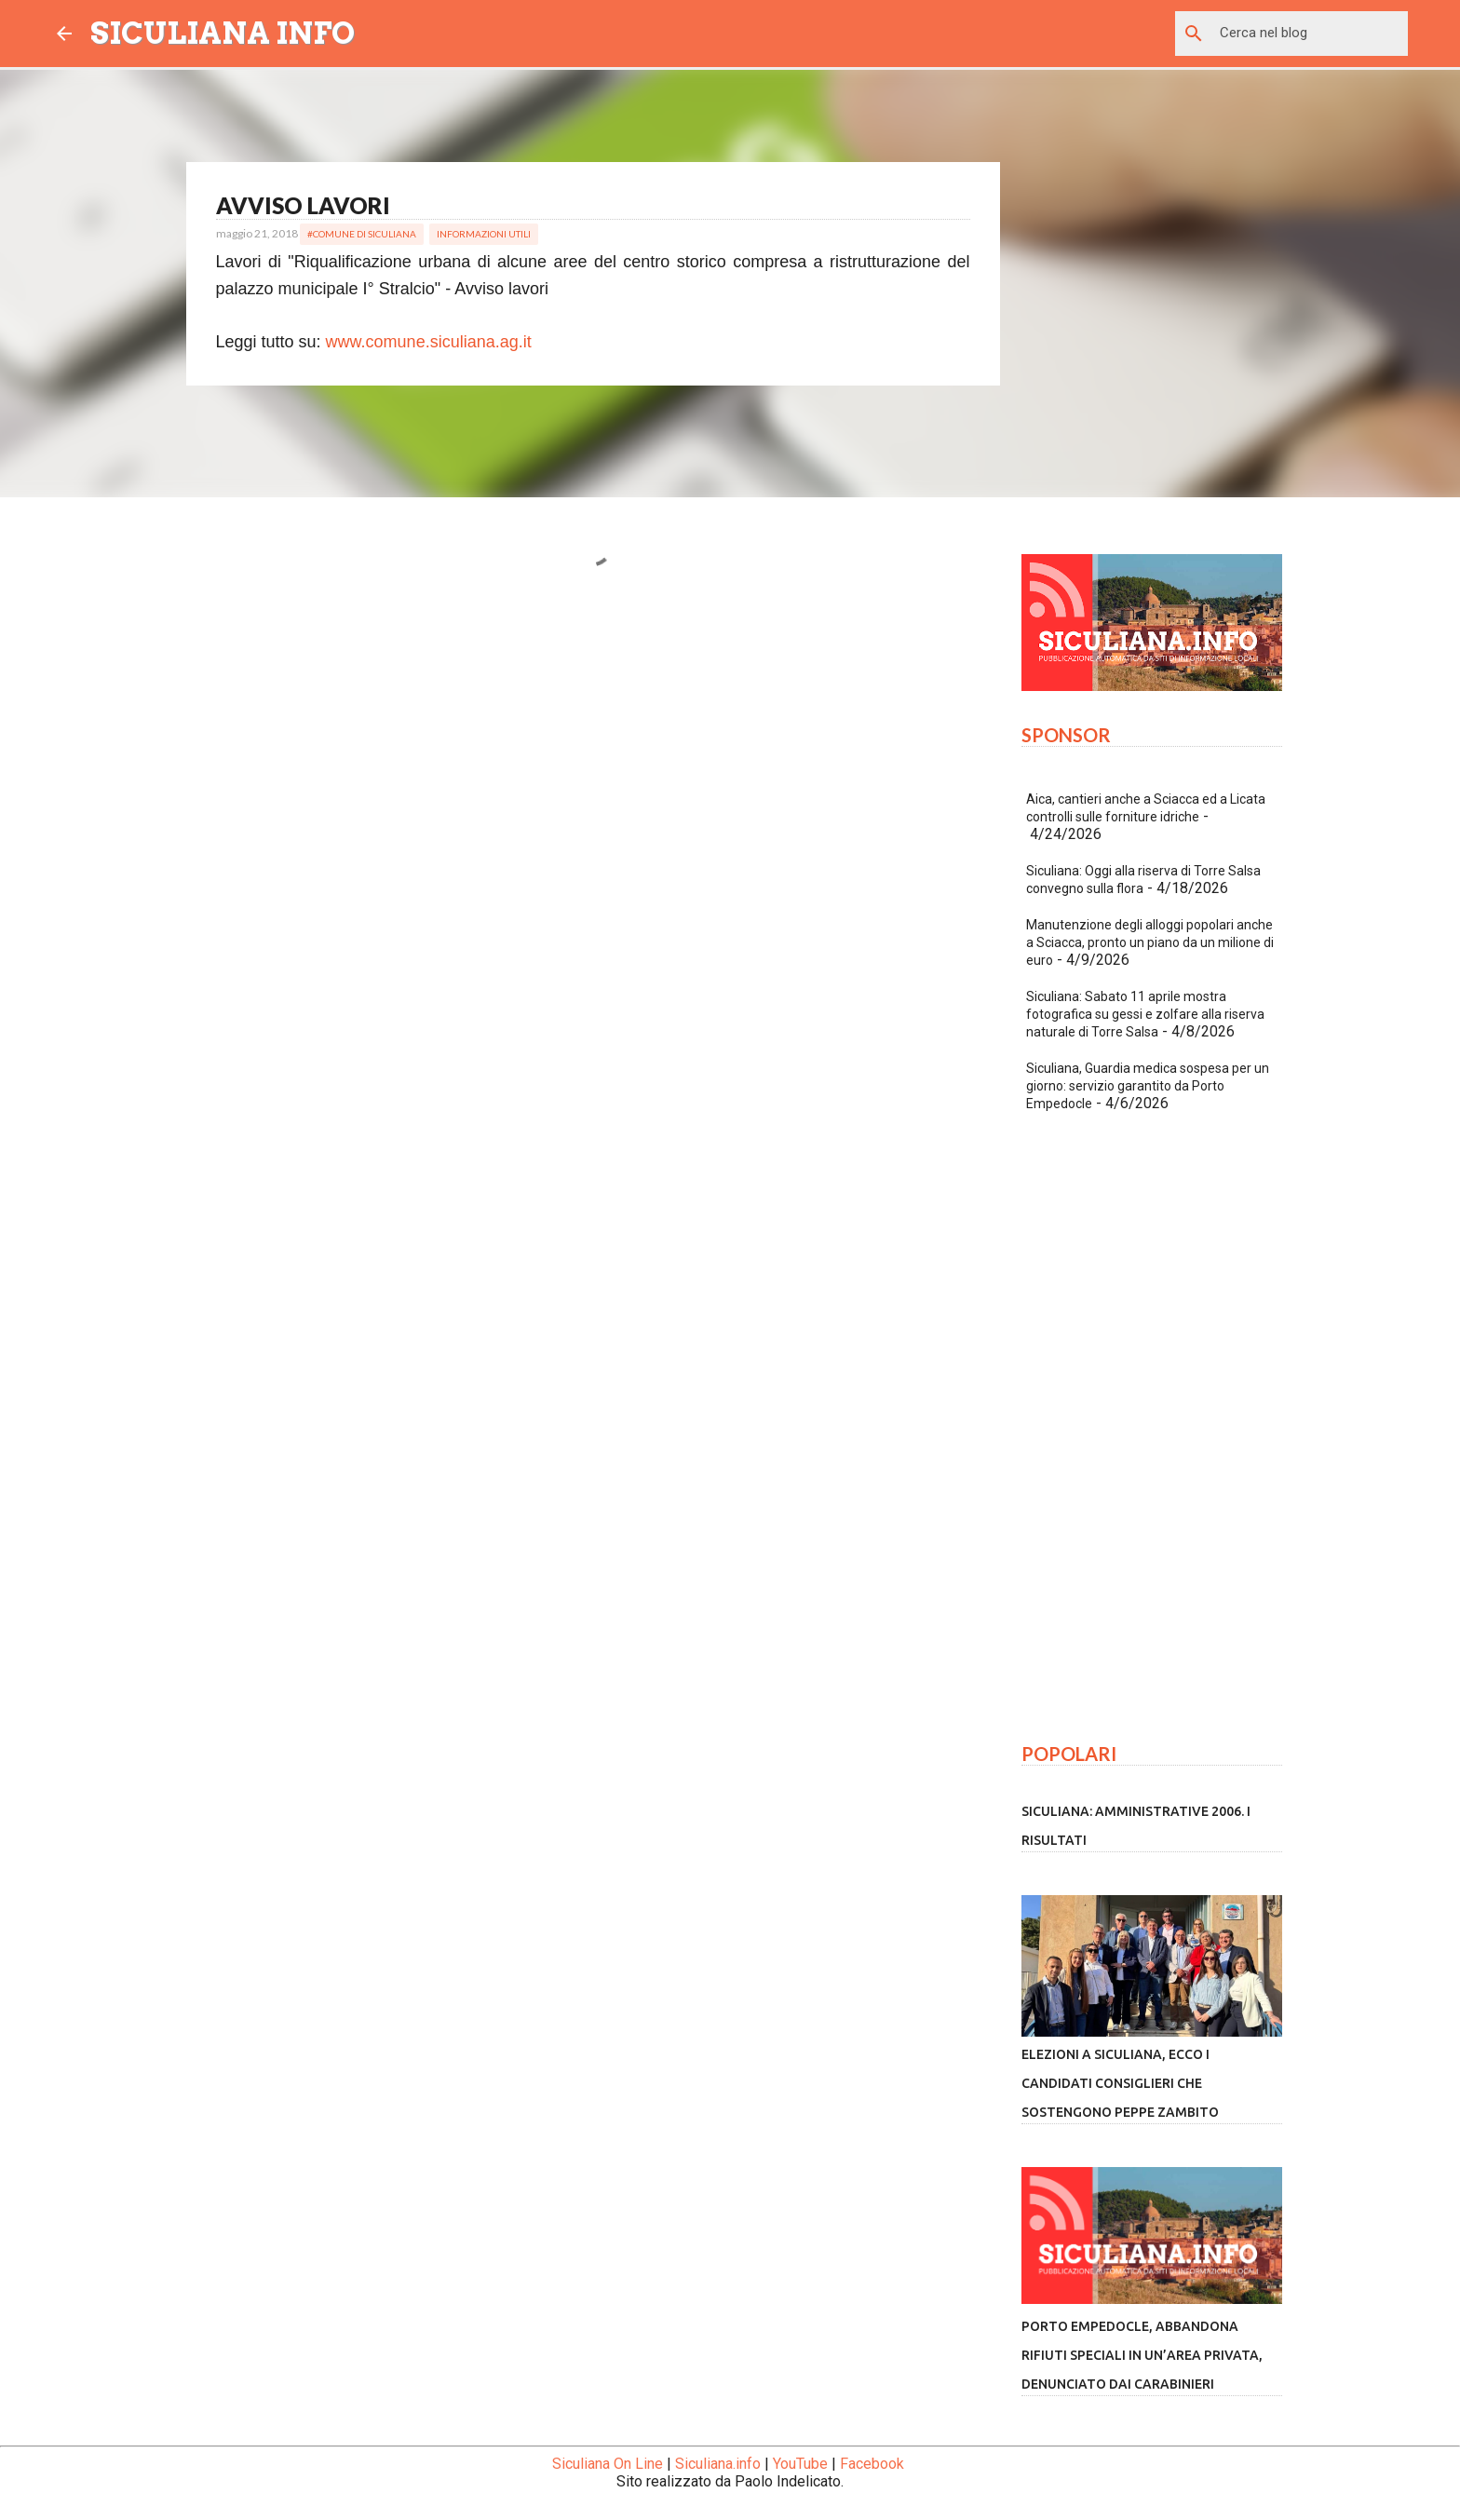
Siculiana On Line (607, 2464)
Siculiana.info (718, 2464)
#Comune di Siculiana (361, 233)
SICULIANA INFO (222, 33)
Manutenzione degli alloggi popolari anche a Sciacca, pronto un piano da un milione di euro (1150, 942)
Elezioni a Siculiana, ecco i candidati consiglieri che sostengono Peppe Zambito (1120, 2083)
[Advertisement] (593, 782)
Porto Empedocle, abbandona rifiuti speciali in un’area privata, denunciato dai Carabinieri (1142, 2355)
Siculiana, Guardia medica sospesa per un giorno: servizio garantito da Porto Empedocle (1147, 1086)
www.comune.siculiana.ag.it (429, 341)
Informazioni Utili (484, 233)
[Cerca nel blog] (1310, 33)
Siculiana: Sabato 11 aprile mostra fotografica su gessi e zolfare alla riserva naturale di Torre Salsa (1145, 1014)
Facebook (872, 2464)
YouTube (800, 2464)
